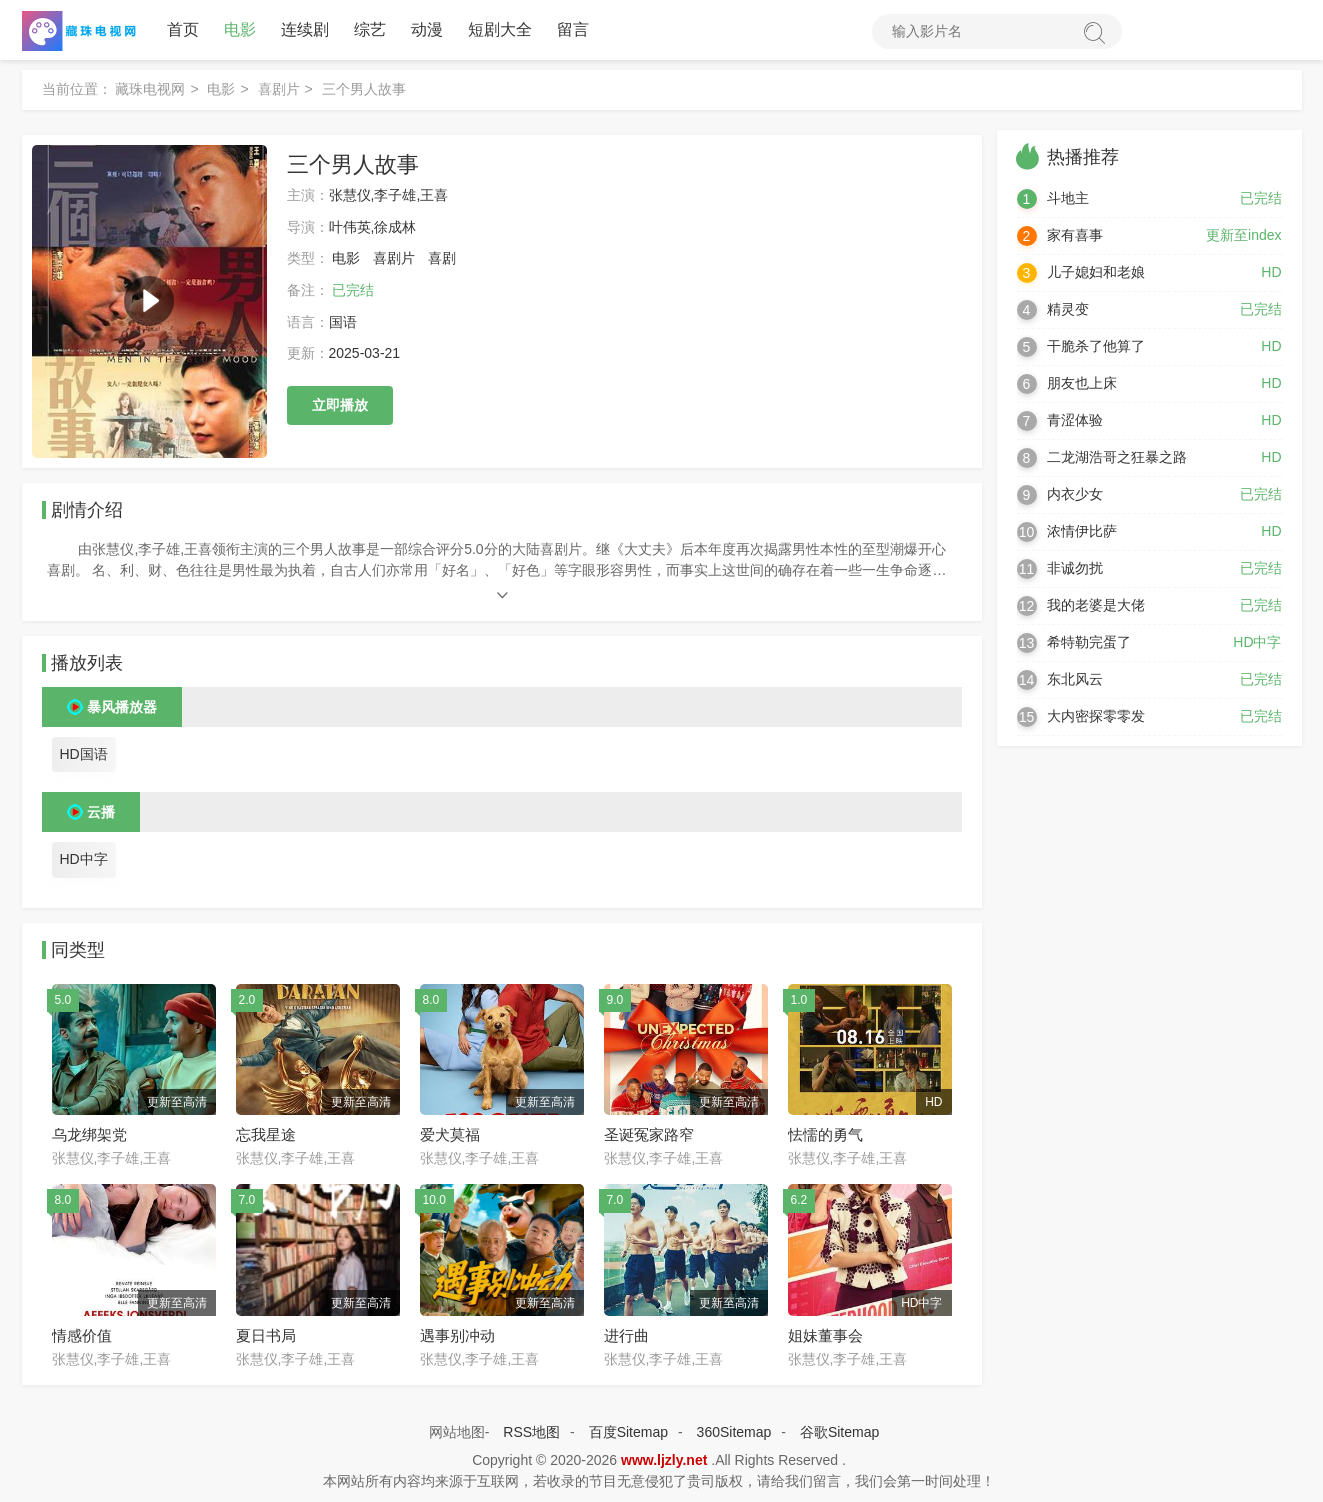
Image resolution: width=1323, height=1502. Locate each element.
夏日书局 (266, 1335)
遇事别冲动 (457, 1335)
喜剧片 (279, 89)
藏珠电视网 (150, 89)
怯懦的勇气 (825, 1134)
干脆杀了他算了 (1096, 346)
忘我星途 (266, 1134)
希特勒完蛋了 (1089, 642)
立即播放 (340, 405)
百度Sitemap (628, 1432)
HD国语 (84, 754)
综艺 (370, 29)
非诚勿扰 (1075, 568)
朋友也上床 (1082, 383)
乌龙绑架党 (89, 1134)
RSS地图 (531, 1432)
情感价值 (82, 1335)
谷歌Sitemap (839, 1432)
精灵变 (1068, 309)
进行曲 (626, 1335)
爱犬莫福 (450, 1134)
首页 (183, 29)
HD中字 (84, 859)
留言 (573, 29)
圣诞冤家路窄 (649, 1134)
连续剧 (305, 29)
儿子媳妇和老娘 (1096, 272)
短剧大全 (500, 29)
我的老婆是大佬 (1096, 605)
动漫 (427, 29)
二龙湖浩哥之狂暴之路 (1117, 457)
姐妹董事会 (825, 1335)
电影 (240, 29)
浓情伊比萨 (1082, 531)
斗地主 (1068, 198)
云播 (101, 812)
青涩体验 (1075, 420)
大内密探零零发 (1096, 716)
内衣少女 (1075, 494)
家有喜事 (1075, 235)
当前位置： (77, 89)
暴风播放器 (122, 707)
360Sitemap (734, 1432)
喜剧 (442, 258)
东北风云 (1075, 679)
